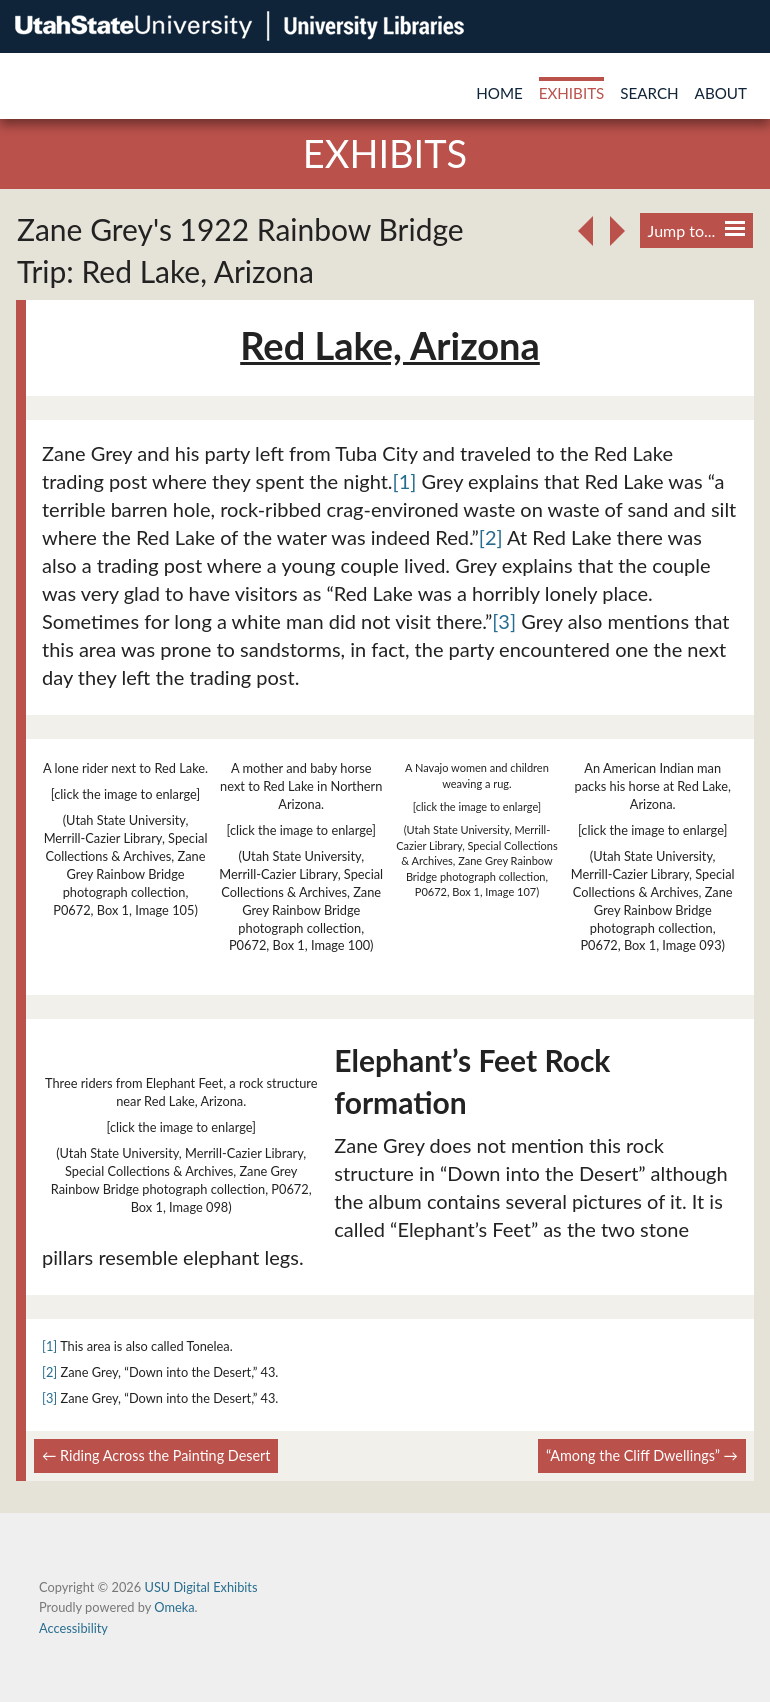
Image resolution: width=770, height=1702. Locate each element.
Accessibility (73, 1628)
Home (499, 93)
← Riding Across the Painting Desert (156, 1455)
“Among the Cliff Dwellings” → (642, 1455)
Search (649, 93)
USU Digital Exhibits (200, 1587)
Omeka (174, 1607)
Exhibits (572, 93)
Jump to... (696, 230)
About (721, 93)
